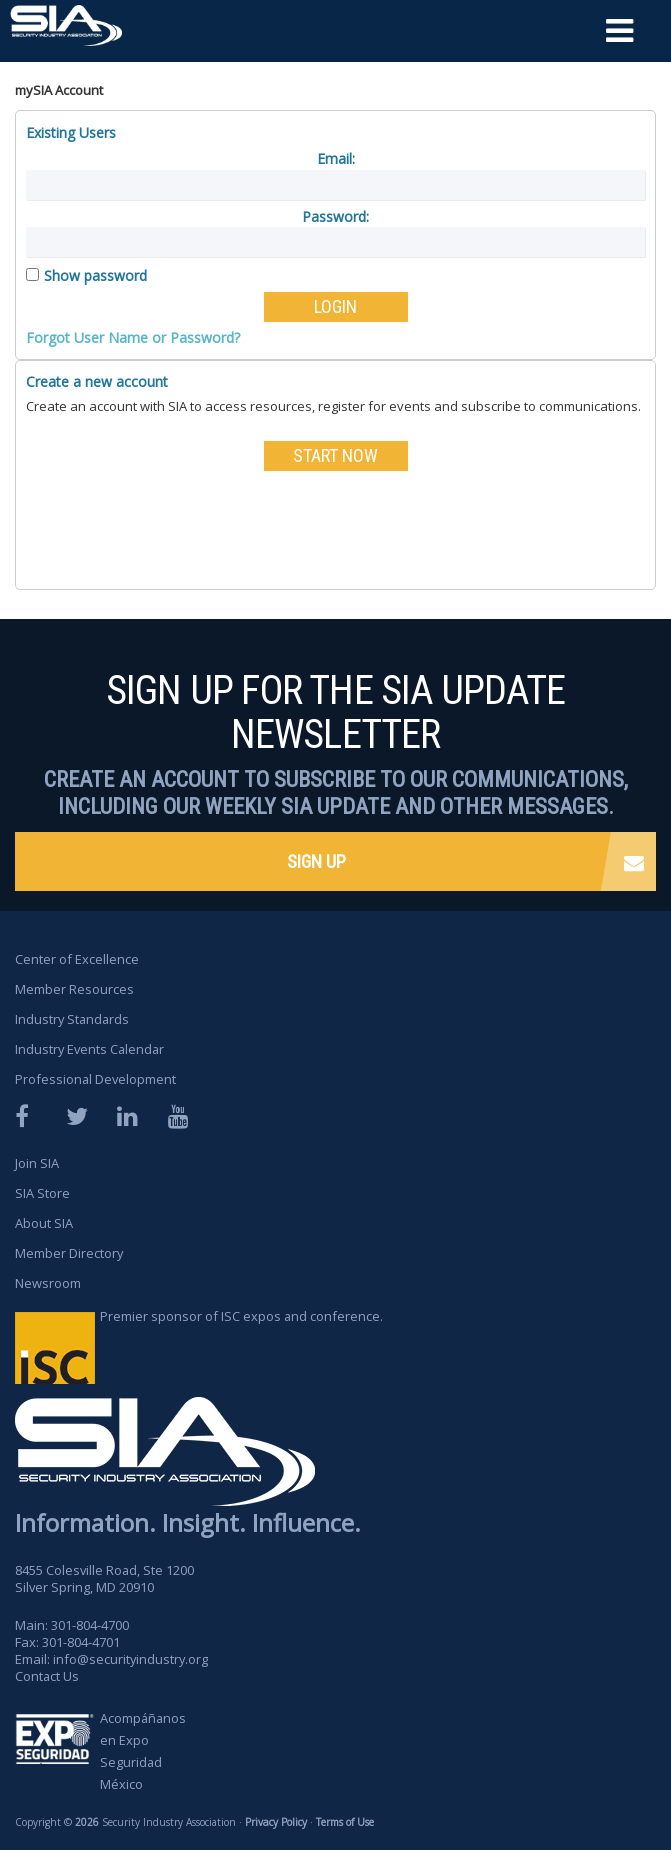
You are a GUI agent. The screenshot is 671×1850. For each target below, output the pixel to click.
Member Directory (69, 1253)
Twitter (78, 1116)
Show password (95, 275)
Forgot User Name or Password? (133, 337)
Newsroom (48, 1283)
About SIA (44, 1223)
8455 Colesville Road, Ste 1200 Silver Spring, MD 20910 (105, 1578)
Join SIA (37, 1163)
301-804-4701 (81, 1642)
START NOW (335, 455)
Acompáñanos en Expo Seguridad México (144, 1752)
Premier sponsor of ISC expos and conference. (242, 1317)
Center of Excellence (77, 959)
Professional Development (96, 1079)
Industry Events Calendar (91, 1049)
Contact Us (47, 1676)
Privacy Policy (275, 1823)
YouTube (180, 1116)
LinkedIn (129, 1116)
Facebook (27, 1116)
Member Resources (74, 989)
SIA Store (42, 1193)
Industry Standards (73, 1019)
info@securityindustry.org (131, 1659)
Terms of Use (344, 1823)
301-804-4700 (90, 1625)
